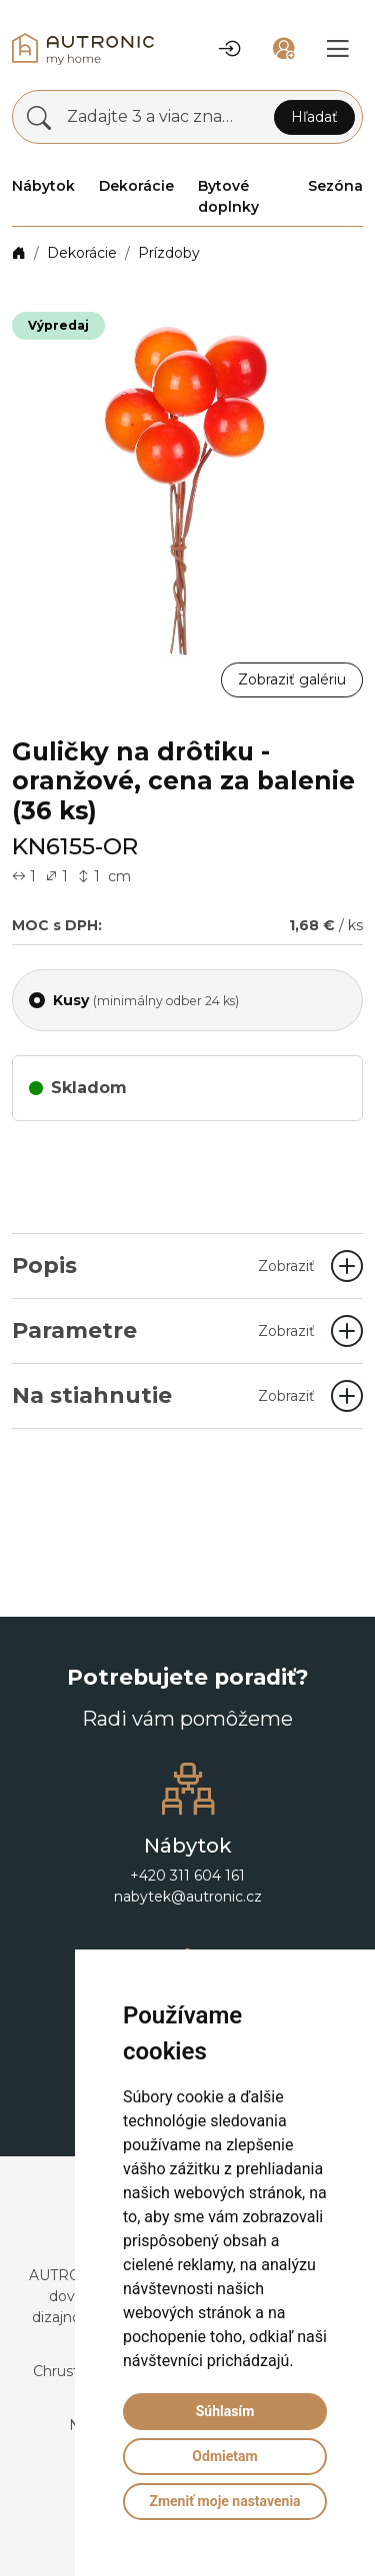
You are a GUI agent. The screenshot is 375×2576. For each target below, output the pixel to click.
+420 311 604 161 (187, 1876)
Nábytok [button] (43, 186)
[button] (230, 49)
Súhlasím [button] (225, 2411)
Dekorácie (82, 253)
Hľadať (314, 117)
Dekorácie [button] (136, 186)
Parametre (163, 1330)
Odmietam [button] (224, 2456)
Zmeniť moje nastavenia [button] (224, 2501)
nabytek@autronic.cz (188, 1897)
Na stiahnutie (163, 1395)
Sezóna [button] (335, 186)
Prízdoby (169, 253)
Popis (163, 1265)
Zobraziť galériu (292, 679)
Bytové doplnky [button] (228, 196)
